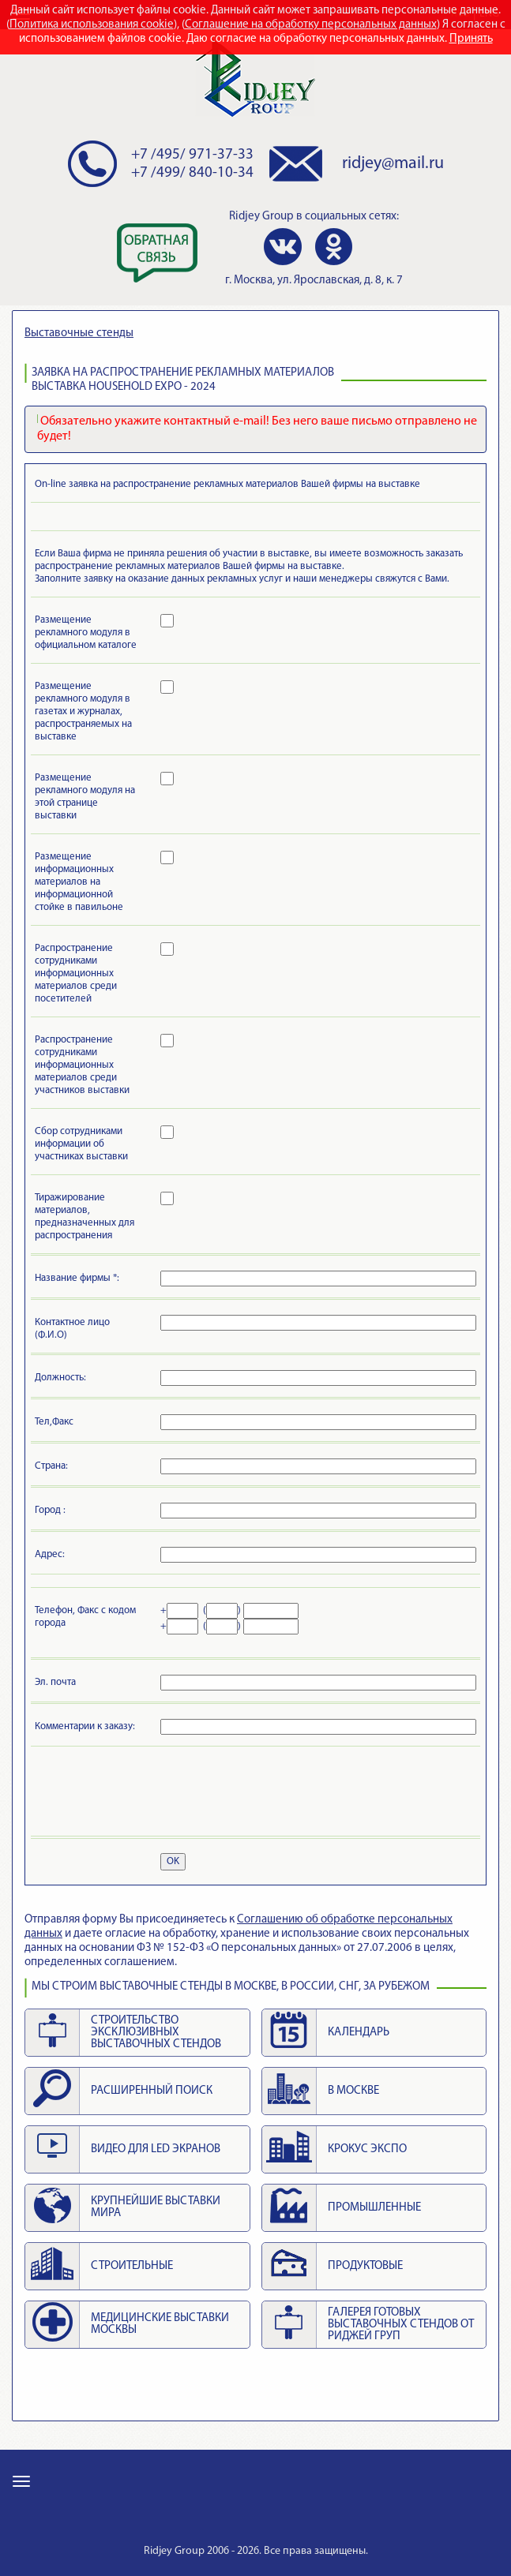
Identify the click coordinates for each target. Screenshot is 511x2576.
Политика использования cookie (91, 25)
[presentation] (155, 1794)
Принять (471, 39)
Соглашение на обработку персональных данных (311, 25)
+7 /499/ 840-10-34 (192, 173)
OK (173, 1861)
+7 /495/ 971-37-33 (192, 155)
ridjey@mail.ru (393, 164)
